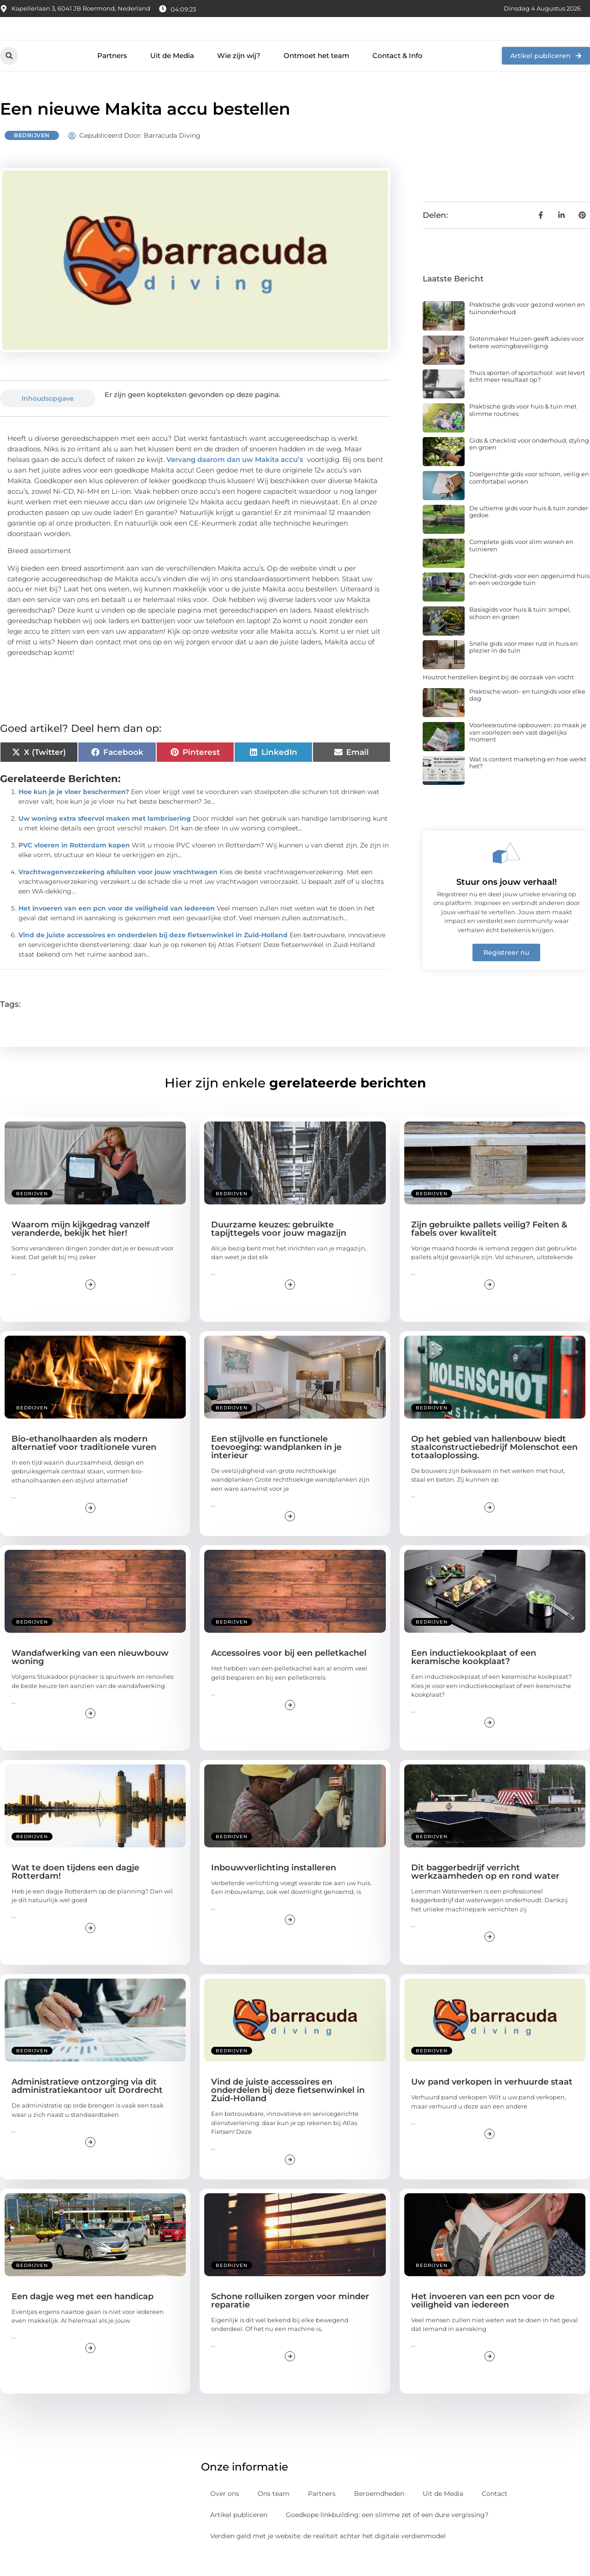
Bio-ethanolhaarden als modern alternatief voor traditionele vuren (84, 1463)
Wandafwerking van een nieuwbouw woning (90, 1678)
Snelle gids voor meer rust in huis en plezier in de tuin (523, 667)
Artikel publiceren (238, 2535)
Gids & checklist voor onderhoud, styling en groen (529, 464)
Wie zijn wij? (238, 76)
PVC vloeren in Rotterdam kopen (74, 865)
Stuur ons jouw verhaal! (506, 903)
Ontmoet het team (316, 76)
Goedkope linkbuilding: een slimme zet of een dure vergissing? (387, 2535)
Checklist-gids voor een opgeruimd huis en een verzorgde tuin (529, 599)
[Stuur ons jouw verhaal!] (506, 874)
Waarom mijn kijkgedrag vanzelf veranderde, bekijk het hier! (81, 1249)
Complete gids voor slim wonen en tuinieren (521, 566)
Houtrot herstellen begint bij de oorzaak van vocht (498, 697)
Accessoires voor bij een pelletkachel (288, 1674)
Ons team (273, 2514)
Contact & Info (397, 76)
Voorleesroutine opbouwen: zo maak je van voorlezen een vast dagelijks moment (527, 753)
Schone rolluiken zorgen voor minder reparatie (290, 2321)
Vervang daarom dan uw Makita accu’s (234, 480)
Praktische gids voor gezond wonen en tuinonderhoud (527, 328)
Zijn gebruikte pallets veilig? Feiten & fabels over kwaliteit (489, 1249)
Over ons (224, 2514)
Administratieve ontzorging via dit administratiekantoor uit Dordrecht (87, 2106)
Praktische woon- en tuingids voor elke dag (527, 715)
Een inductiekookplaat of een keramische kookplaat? (473, 1678)
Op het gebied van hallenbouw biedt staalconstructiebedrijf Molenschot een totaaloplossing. (494, 1467)
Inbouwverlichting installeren (273, 1888)
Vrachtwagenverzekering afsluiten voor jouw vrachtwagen (118, 892)
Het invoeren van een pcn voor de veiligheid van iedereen (116, 928)
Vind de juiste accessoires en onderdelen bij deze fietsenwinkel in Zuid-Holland (153, 955)
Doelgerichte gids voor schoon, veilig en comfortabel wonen (529, 498)
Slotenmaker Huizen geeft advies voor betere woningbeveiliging (526, 363)
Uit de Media (172, 76)
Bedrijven (32, 155)
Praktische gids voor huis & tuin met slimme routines (523, 430)
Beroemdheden (379, 2514)
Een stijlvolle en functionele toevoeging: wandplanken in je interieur (276, 1467)
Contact (494, 2514)
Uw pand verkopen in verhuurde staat (491, 2102)
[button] (9, 76)
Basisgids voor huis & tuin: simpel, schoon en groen (520, 633)
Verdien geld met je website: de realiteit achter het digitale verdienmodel (328, 2556)
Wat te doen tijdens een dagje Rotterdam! (75, 1892)
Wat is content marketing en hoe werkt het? (527, 783)
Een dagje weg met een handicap (82, 2317)
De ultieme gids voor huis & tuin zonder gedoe (528, 532)
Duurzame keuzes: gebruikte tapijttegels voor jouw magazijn (278, 1249)
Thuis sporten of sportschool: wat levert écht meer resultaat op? (527, 396)
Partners (112, 76)
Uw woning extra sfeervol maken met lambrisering (104, 839)
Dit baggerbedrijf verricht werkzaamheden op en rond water (485, 1892)
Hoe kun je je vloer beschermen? (73, 812)
